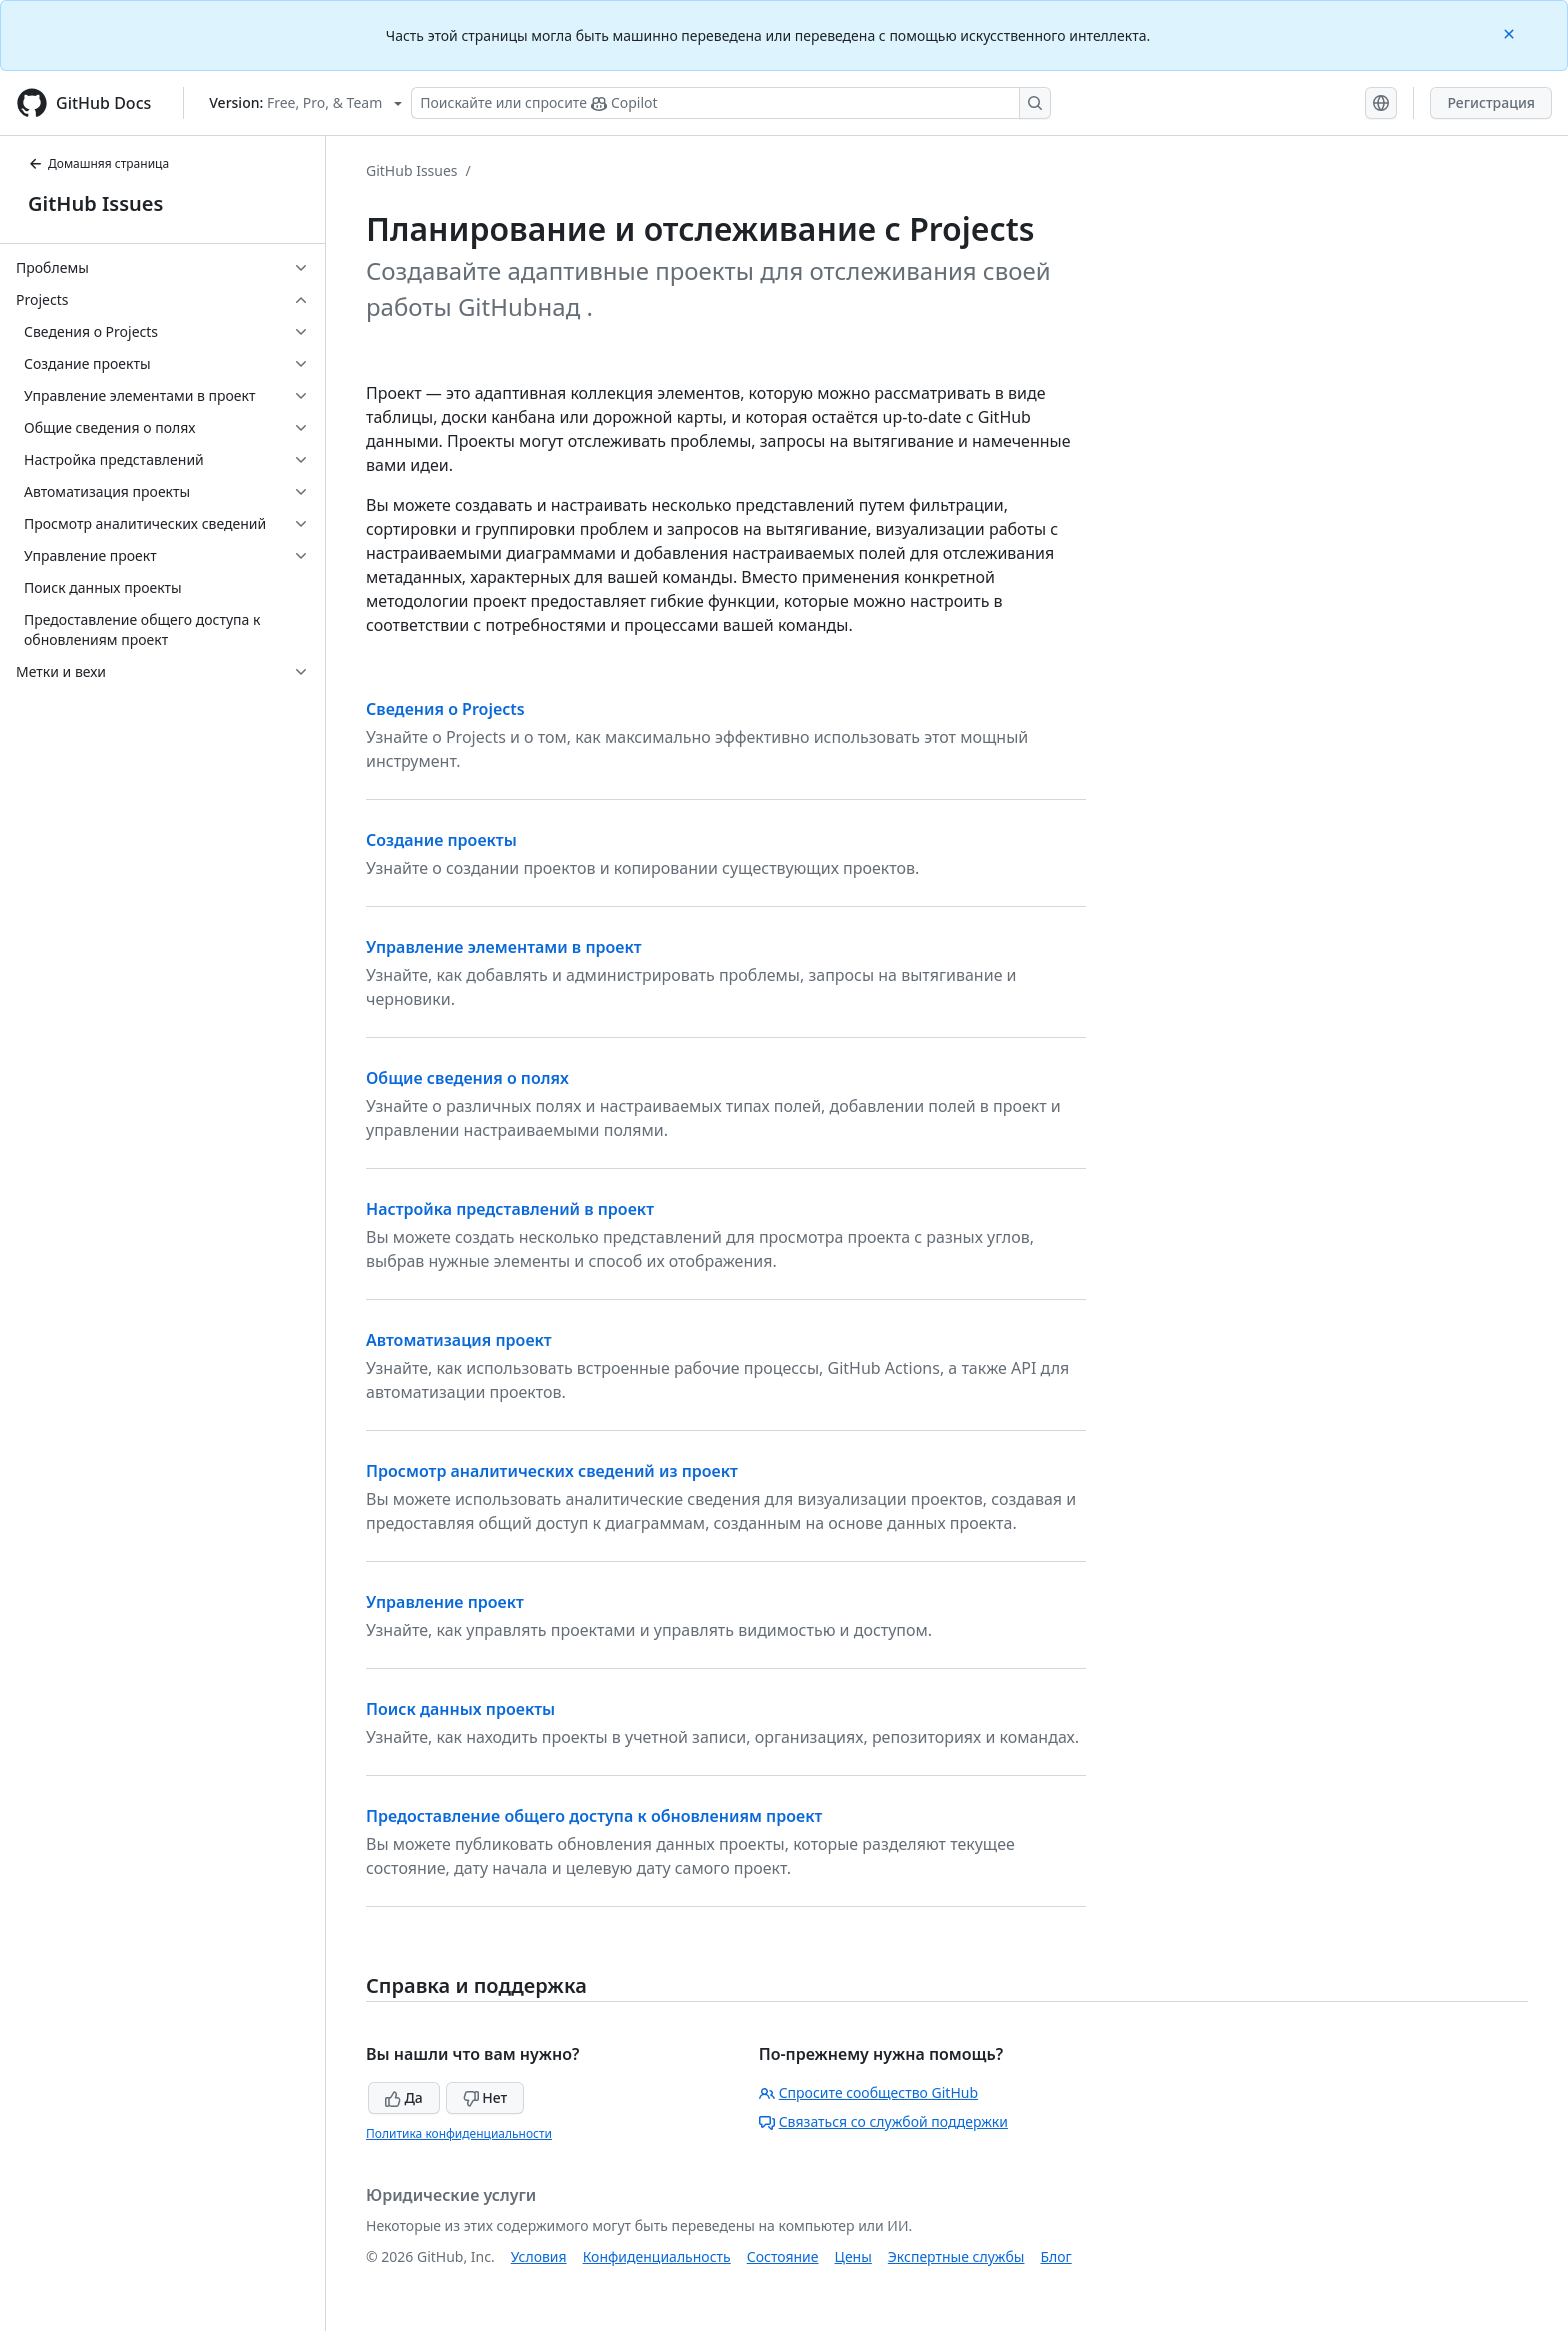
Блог (1055, 2256)
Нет (485, 2097)
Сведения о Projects (445, 709)
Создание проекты (441, 840)
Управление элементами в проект (504, 947)
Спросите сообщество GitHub (868, 2092)
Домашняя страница (98, 163)
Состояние (783, 2256)
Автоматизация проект (459, 1340)
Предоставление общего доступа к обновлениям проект (594, 1816)
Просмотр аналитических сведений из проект (552, 1471)
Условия (539, 2256)
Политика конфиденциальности (459, 2133)
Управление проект (445, 1602)
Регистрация (1491, 102)
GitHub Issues (95, 203)
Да (404, 2097)
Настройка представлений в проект (510, 1209)
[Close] (1511, 32)
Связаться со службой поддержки (883, 2121)
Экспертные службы (956, 2256)
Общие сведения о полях (467, 1078)
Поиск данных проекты (460, 1709)
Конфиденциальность (657, 2256)
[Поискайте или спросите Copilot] (731, 103)
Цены (853, 2256)
